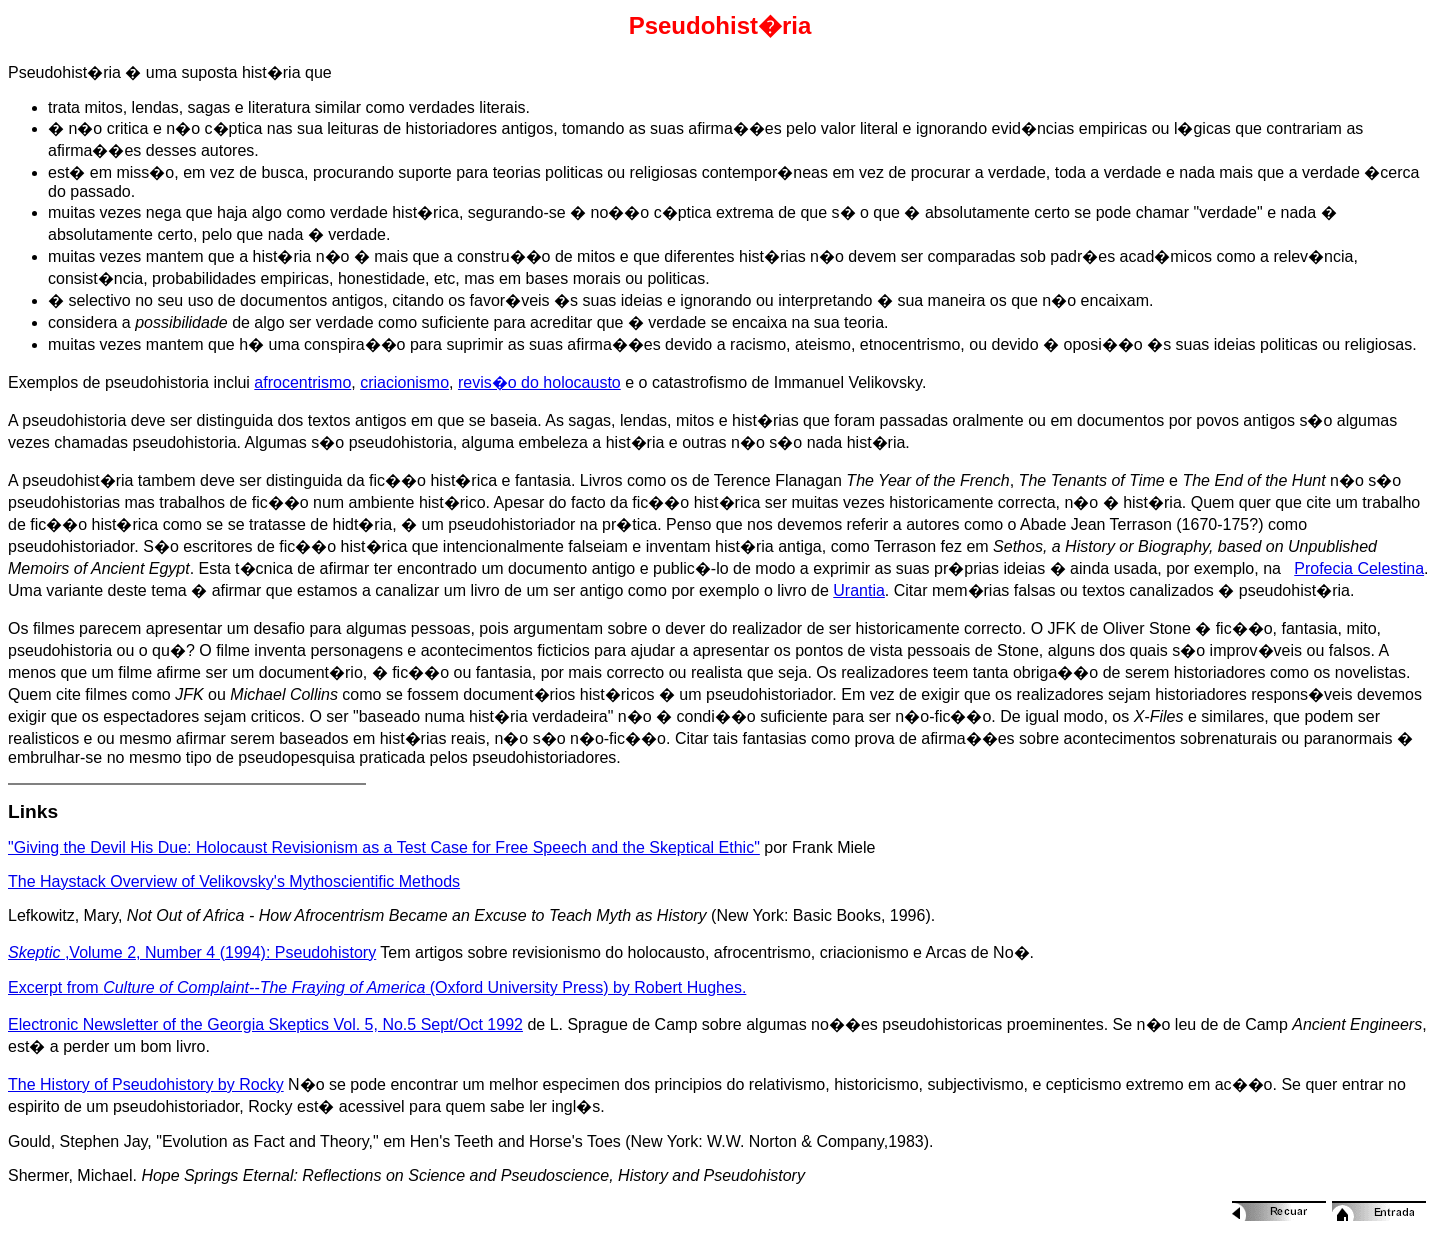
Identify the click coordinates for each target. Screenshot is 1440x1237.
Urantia (859, 590)
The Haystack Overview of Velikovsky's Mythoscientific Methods (234, 881)
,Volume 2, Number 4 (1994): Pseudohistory (192, 952)
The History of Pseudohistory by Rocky (146, 1084)
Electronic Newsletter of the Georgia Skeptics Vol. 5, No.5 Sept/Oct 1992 (265, 1024)
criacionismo (404, 382)
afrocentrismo (302, 382)
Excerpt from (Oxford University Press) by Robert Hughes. (377, 987)
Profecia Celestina (1359, 568)
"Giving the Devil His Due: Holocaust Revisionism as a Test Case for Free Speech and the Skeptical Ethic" (384, 847)
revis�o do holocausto (539, 382)
